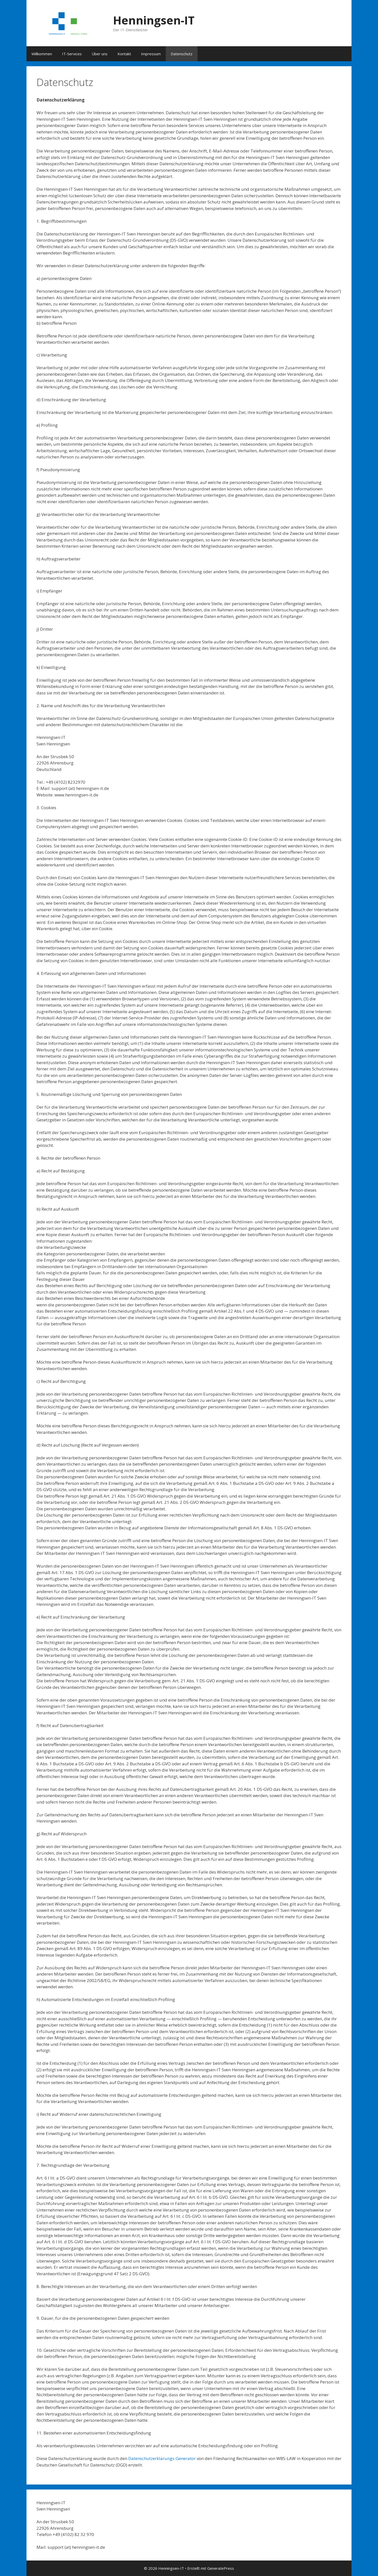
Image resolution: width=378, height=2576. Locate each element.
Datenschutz (181, 53)
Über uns (100, 53)
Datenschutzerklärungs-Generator (162, 2458)
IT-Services (72, 53)
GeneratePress (220, 2568)
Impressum (151, 53)
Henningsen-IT (153, 20)
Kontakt (124, 53)
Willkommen (42, 53)
